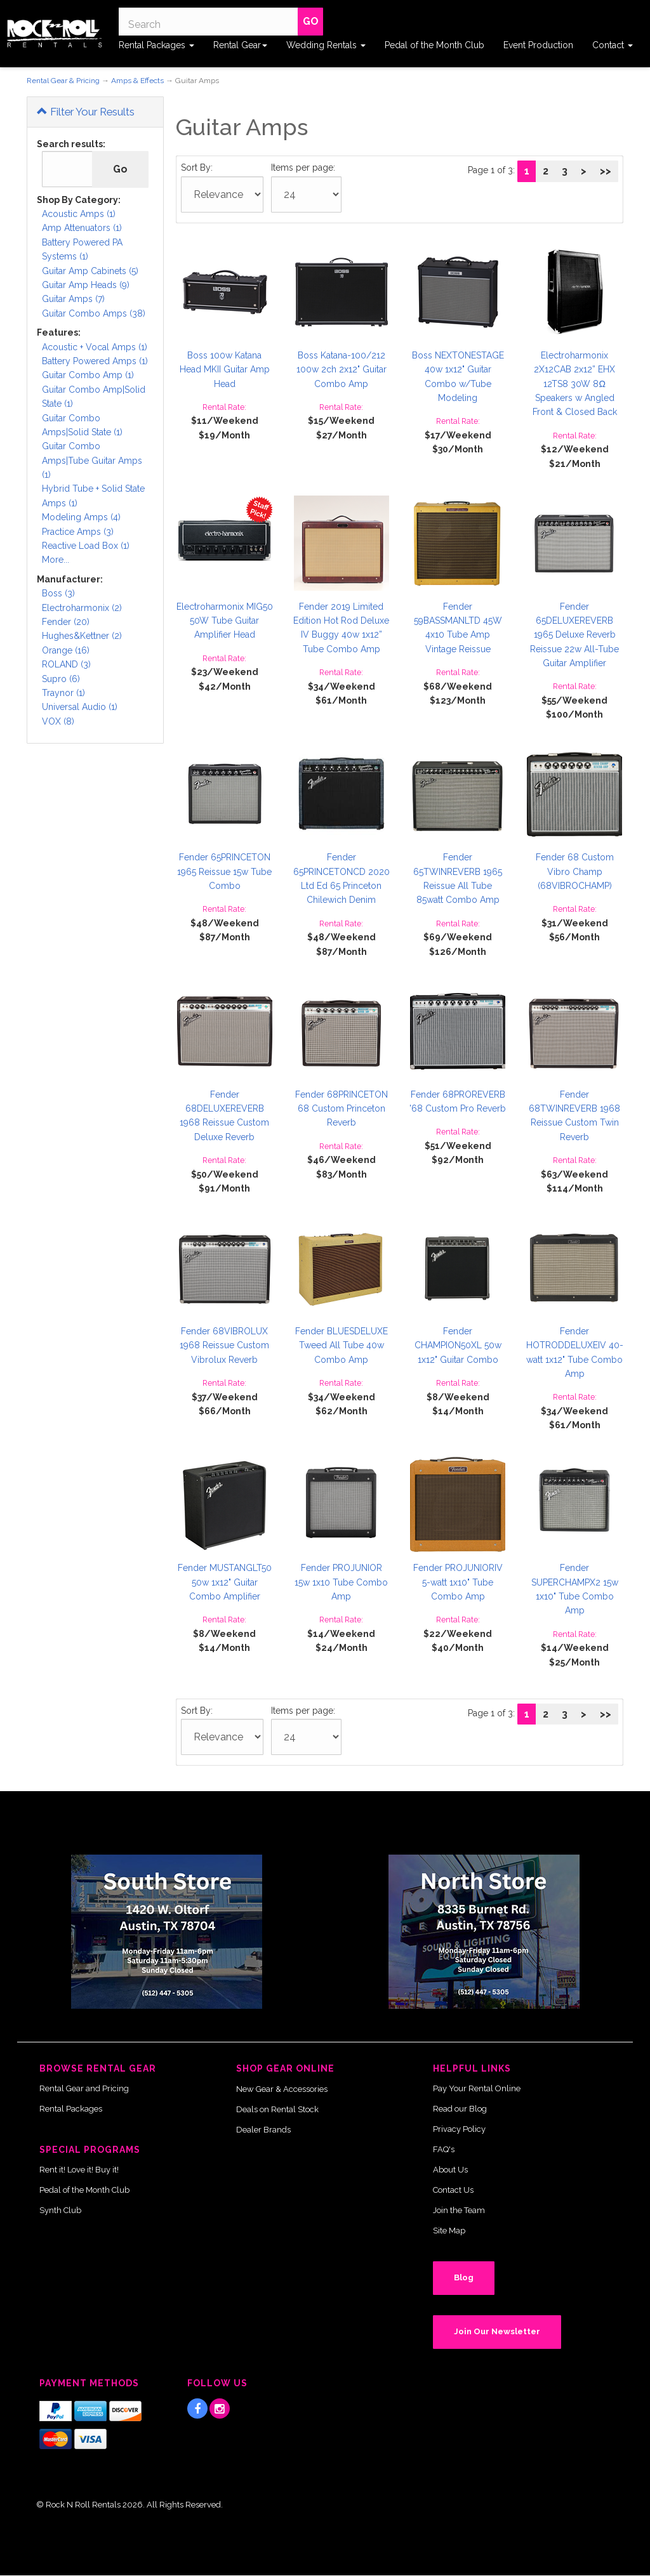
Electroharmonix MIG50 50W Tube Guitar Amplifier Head (224, 620)
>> (605, 171)
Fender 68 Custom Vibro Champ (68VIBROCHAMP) (575, 871)
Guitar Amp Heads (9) (85, 285)
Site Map (449, 2230)
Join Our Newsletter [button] (497, 2331)
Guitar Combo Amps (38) (93, 313)
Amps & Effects (137, 80)
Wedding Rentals (326, 45)
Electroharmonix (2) (82, 608)
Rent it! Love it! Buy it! (79, 2169)
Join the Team (459, 2210)
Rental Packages (156, 45)
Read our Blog (460, 2108)
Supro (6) (61, 679)
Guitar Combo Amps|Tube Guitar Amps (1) (92, 460)
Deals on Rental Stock (277, 2109)
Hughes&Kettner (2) (82, 636)
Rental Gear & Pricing (63, 80)
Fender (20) (66, 622)
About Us (450, 2169)
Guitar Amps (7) (73, 299)
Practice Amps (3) (78, 532)
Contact (612, 45)
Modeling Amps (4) (81, 517)
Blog (464, 2277)
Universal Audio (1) (79, 707)
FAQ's (443, 2149)
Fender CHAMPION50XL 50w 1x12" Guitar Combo (458, 1345)
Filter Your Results (86, 111)
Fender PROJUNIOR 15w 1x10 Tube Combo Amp (341, 1582)
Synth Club (60, 2210)
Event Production (538, 45)
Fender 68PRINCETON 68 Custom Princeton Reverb (341, 1108)
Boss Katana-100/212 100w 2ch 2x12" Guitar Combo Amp (341, 369)
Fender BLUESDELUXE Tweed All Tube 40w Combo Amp (341, 1345)
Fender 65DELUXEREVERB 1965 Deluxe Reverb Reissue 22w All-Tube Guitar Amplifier (574, 635)
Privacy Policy (459, 2129)
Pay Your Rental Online (477, 2088)
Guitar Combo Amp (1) (88, 375)
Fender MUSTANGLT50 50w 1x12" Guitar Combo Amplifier (225, 1582)
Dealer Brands (263, 2129)
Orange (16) (66, 650)
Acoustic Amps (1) (79, 214)
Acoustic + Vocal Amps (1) (94, 347)
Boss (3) (58, 593)
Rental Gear (240, 45)
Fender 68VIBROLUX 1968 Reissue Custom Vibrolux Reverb (224, 1345)
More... (55, 560)
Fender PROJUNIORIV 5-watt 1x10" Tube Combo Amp (458, 1582)
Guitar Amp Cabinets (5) (90, 271)
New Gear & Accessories (282, 2089)
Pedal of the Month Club (434, 45)
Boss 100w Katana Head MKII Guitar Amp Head (225, 369)
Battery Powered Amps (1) (95, 361)
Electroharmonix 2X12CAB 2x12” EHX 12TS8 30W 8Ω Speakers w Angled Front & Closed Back (575, 383)
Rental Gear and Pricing (84, 2088)
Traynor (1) (63, 693)
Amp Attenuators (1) (82, 228)
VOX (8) (58, 721)
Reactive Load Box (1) (85, 546)
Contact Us (453, 2190)
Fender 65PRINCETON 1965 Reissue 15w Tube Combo (224, 871)
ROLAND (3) (66, 664)
